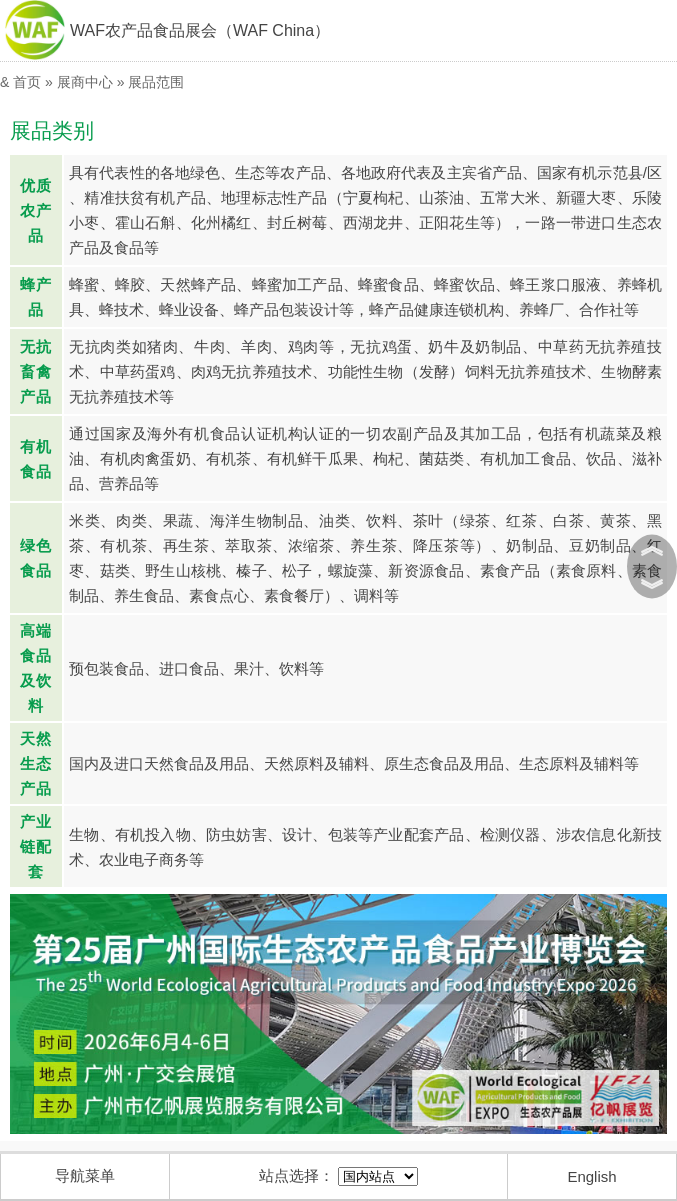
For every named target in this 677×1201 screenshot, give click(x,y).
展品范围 (156, 82)
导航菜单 (85, 1175)
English (591, 1176)
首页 (27, 82)
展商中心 (85, 82)
